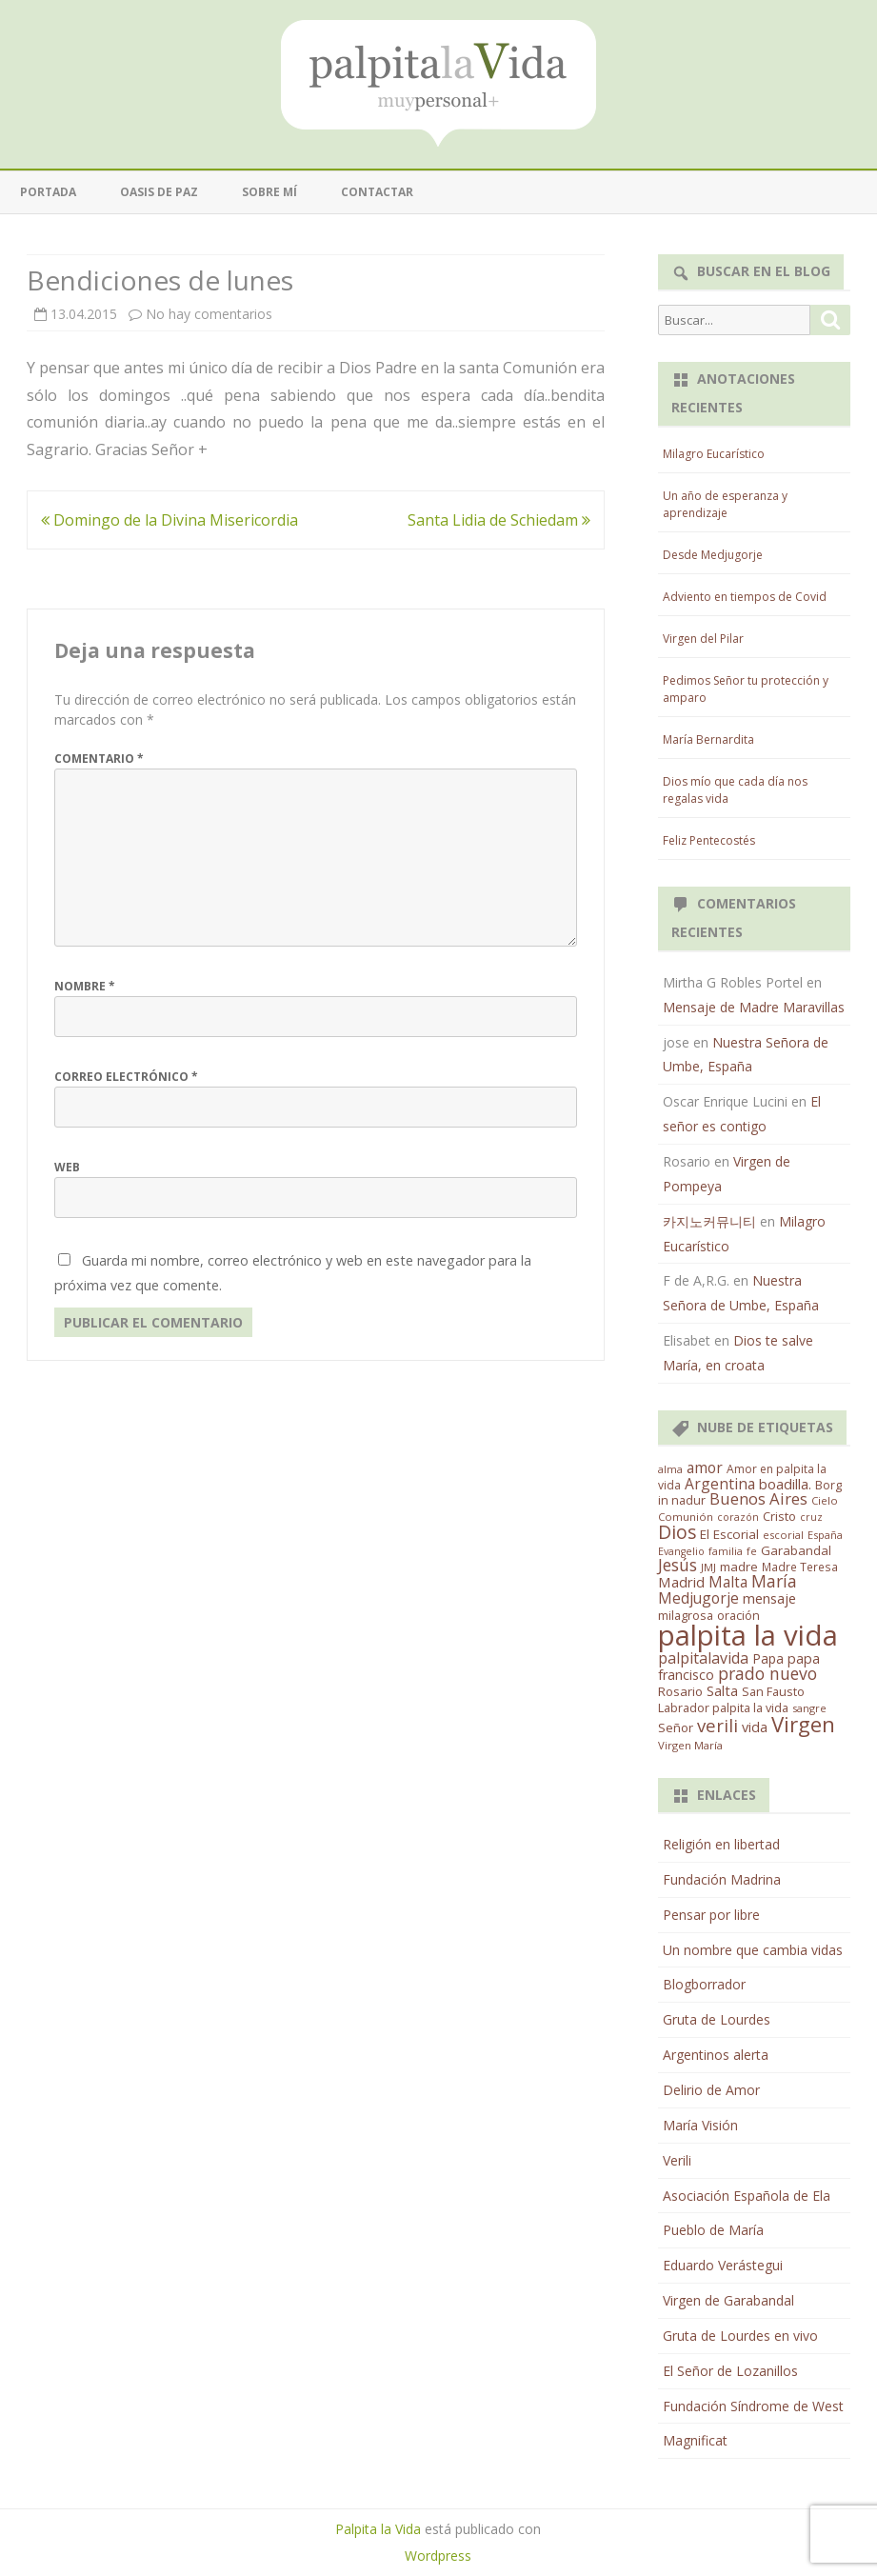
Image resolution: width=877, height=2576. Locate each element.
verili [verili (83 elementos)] (717, 1725)
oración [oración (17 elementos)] (738, 1616)
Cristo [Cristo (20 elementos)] (779, 1516)
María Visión (700, 2125)
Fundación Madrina (722, 1879)
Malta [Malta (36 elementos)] (727, 1582)
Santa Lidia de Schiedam (499, 519)
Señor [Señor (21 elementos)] (675, 1727)
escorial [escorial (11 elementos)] (783, 1535)
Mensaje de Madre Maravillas (754, 1007)
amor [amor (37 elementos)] (705, 1467)
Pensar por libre (711, 1915)
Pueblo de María (713, 2230)
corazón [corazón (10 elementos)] (738, 1517)
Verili (677, 2160)
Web (67, 1167)
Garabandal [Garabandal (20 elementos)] (796, 1550)
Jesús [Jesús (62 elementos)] (677, 1564)
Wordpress (438, 2555)
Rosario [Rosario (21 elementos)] (680, 1691)
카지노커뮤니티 (709, 1221)
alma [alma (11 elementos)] (670, 1469)
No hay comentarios (209, 314)
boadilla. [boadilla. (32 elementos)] (785, 1483)
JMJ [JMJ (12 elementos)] (708, 1567)
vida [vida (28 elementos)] (754, 1727)
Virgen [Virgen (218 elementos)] (803, 1724)
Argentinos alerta (715, 2055)
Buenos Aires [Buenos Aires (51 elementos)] (758, 1498)
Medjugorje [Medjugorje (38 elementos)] (698, 1598)
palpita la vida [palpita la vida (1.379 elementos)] (748, 1635)
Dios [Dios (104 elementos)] (677, 1532)
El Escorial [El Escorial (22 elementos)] (729, 1534)
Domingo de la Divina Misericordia (169, 519)
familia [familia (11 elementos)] (725, 1551)
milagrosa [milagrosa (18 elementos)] (685, 1615)
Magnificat (695, 2440)
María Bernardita (708, 739)
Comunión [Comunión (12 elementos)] (685, 1516)
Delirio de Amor (711, 2090)
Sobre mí (269, 192)
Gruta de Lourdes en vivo (740, 2335)
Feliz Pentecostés (709, 840)
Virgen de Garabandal (728, 2300)
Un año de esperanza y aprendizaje (725, 504)
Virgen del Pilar (703, 638)
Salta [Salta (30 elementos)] (722, 1690)
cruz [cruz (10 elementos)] (811, 1517)
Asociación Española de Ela (746, 2196)
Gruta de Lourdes (716, 2019)
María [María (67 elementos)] (774, 1580)
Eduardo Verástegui (723, 2265)
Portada (48, 192)
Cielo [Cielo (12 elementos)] (824, 1500)
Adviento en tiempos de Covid (745, 597)
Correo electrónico (126, 1076)
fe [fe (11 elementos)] (752, 1551)
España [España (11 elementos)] (825, 1535)
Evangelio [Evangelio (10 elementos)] (681, 1551)
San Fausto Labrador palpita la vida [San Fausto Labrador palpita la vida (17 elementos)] (731, 1700)
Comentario (99, 758)
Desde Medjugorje (713, 555)
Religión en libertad (721, 1844)
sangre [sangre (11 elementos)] (809, 1708)
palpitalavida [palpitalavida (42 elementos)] (703, 1657)
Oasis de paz (159, 192)
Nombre (84, 986)
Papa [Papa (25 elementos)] (768, 1658)
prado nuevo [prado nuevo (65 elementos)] (767, 1673)
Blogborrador (704, 1984)
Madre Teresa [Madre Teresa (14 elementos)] (800, 1566)
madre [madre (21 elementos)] (739, 1566)
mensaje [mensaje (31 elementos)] (769, 1598)
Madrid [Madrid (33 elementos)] (681, 1581)
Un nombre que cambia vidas (753, 1950)
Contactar (377, 192)
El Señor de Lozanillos (730, 2371)
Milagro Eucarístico (714, 454)
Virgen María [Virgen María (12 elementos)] (690, 1745)
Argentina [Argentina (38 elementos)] (720, 1483)
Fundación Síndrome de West (753, 2406)
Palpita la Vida (378, 2529)
